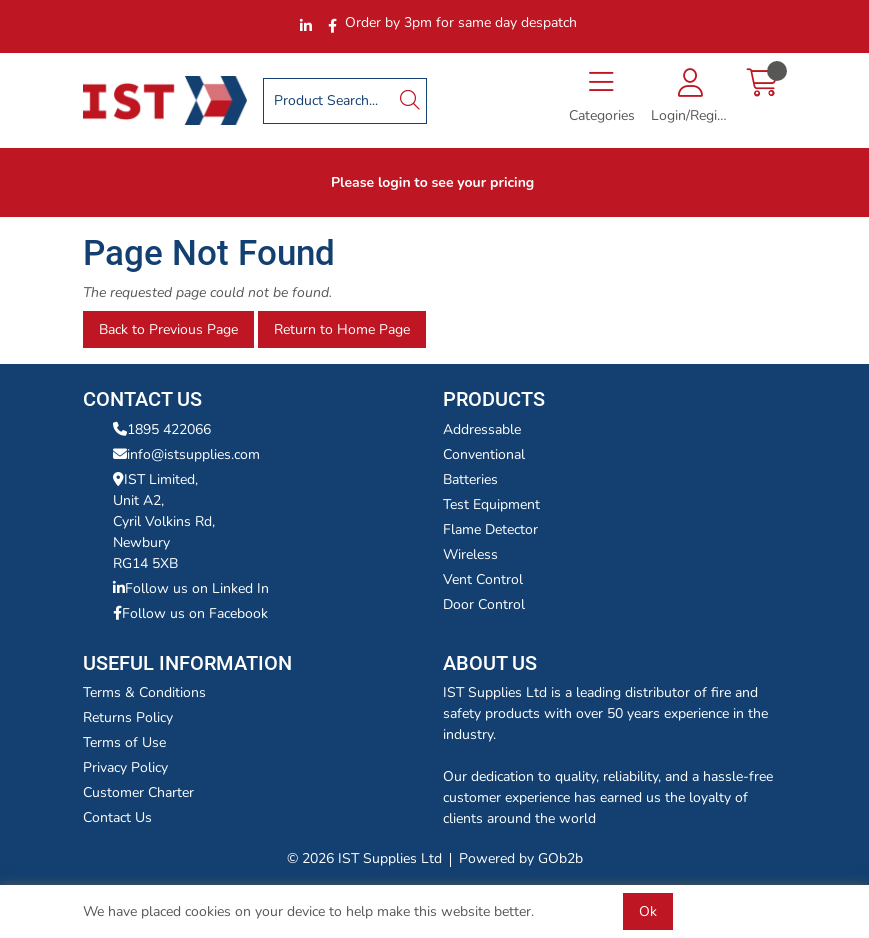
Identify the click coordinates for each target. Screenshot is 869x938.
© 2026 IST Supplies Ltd (364, 858)
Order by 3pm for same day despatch (461, 22)
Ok (648, 911)
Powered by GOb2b (521, 858)
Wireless (470, 554)
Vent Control (483, 579)
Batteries (470, 479)
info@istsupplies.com (186, 454)
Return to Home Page (342, 329)
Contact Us (117, 817)
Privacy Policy (125, 767)
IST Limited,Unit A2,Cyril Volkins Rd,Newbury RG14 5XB (164, 521)
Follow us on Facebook (190, 613)
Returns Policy (128, 717)
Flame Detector (490, 529)
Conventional (484, 454)
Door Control (484, 604)
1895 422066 (162, 429)
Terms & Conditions (144, 692)
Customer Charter (138, 792)
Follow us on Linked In (191, 588)
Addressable (482, 429)
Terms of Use (124, 742)
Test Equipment (491, 504)
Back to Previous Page (168, 329)
